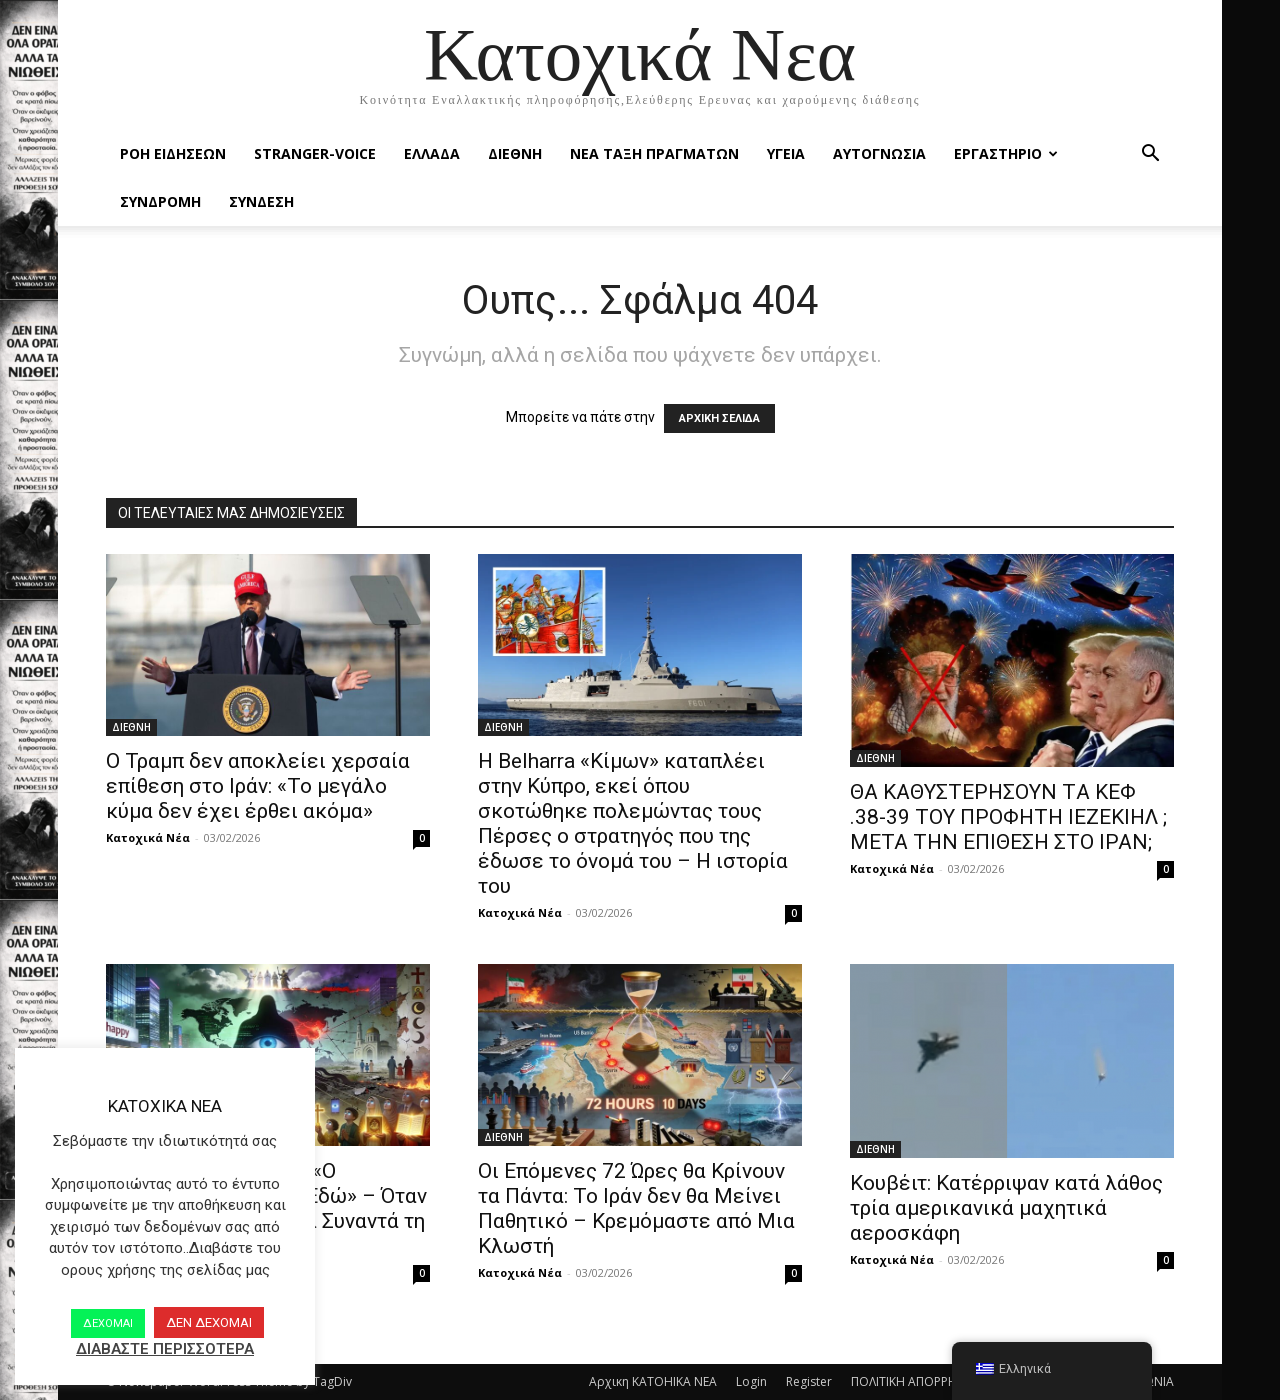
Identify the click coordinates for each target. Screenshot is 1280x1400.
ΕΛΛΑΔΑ (432, 153)
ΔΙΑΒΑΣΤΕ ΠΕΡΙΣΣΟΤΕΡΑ (165, 1349)
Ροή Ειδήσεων (173, 153)
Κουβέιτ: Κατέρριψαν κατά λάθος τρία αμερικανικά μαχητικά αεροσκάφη (1006, 1208)
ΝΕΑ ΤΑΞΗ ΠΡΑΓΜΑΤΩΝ (654, 153)
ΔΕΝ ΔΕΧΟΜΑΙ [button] (209, 1322)
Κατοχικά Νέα (148, 837)
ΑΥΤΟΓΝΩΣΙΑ (879, 153)
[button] (1150, 155)
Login (751, 1381)
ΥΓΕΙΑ (786, 153)
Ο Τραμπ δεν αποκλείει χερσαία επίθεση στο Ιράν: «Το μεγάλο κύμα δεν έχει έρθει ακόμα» (258, 786)
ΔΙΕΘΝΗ (515, 153)
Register (809, 1381)
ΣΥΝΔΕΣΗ (261, 201)
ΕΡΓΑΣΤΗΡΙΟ (1006, 153)
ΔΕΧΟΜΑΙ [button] (108, 1323)
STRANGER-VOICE (315, 153)
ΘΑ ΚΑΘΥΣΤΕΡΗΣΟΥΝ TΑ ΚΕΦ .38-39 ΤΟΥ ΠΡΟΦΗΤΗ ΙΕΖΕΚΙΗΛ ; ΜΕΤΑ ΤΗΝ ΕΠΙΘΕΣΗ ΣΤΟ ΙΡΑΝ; (1008, 817)
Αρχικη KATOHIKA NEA (653, 1381)
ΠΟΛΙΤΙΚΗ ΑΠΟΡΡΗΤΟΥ (916, 1381)
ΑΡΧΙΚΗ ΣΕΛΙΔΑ (719, 418)
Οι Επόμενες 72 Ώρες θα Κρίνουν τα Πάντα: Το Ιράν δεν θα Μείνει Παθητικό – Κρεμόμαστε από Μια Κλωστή (636, 1208)
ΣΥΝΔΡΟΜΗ (160, 201)
